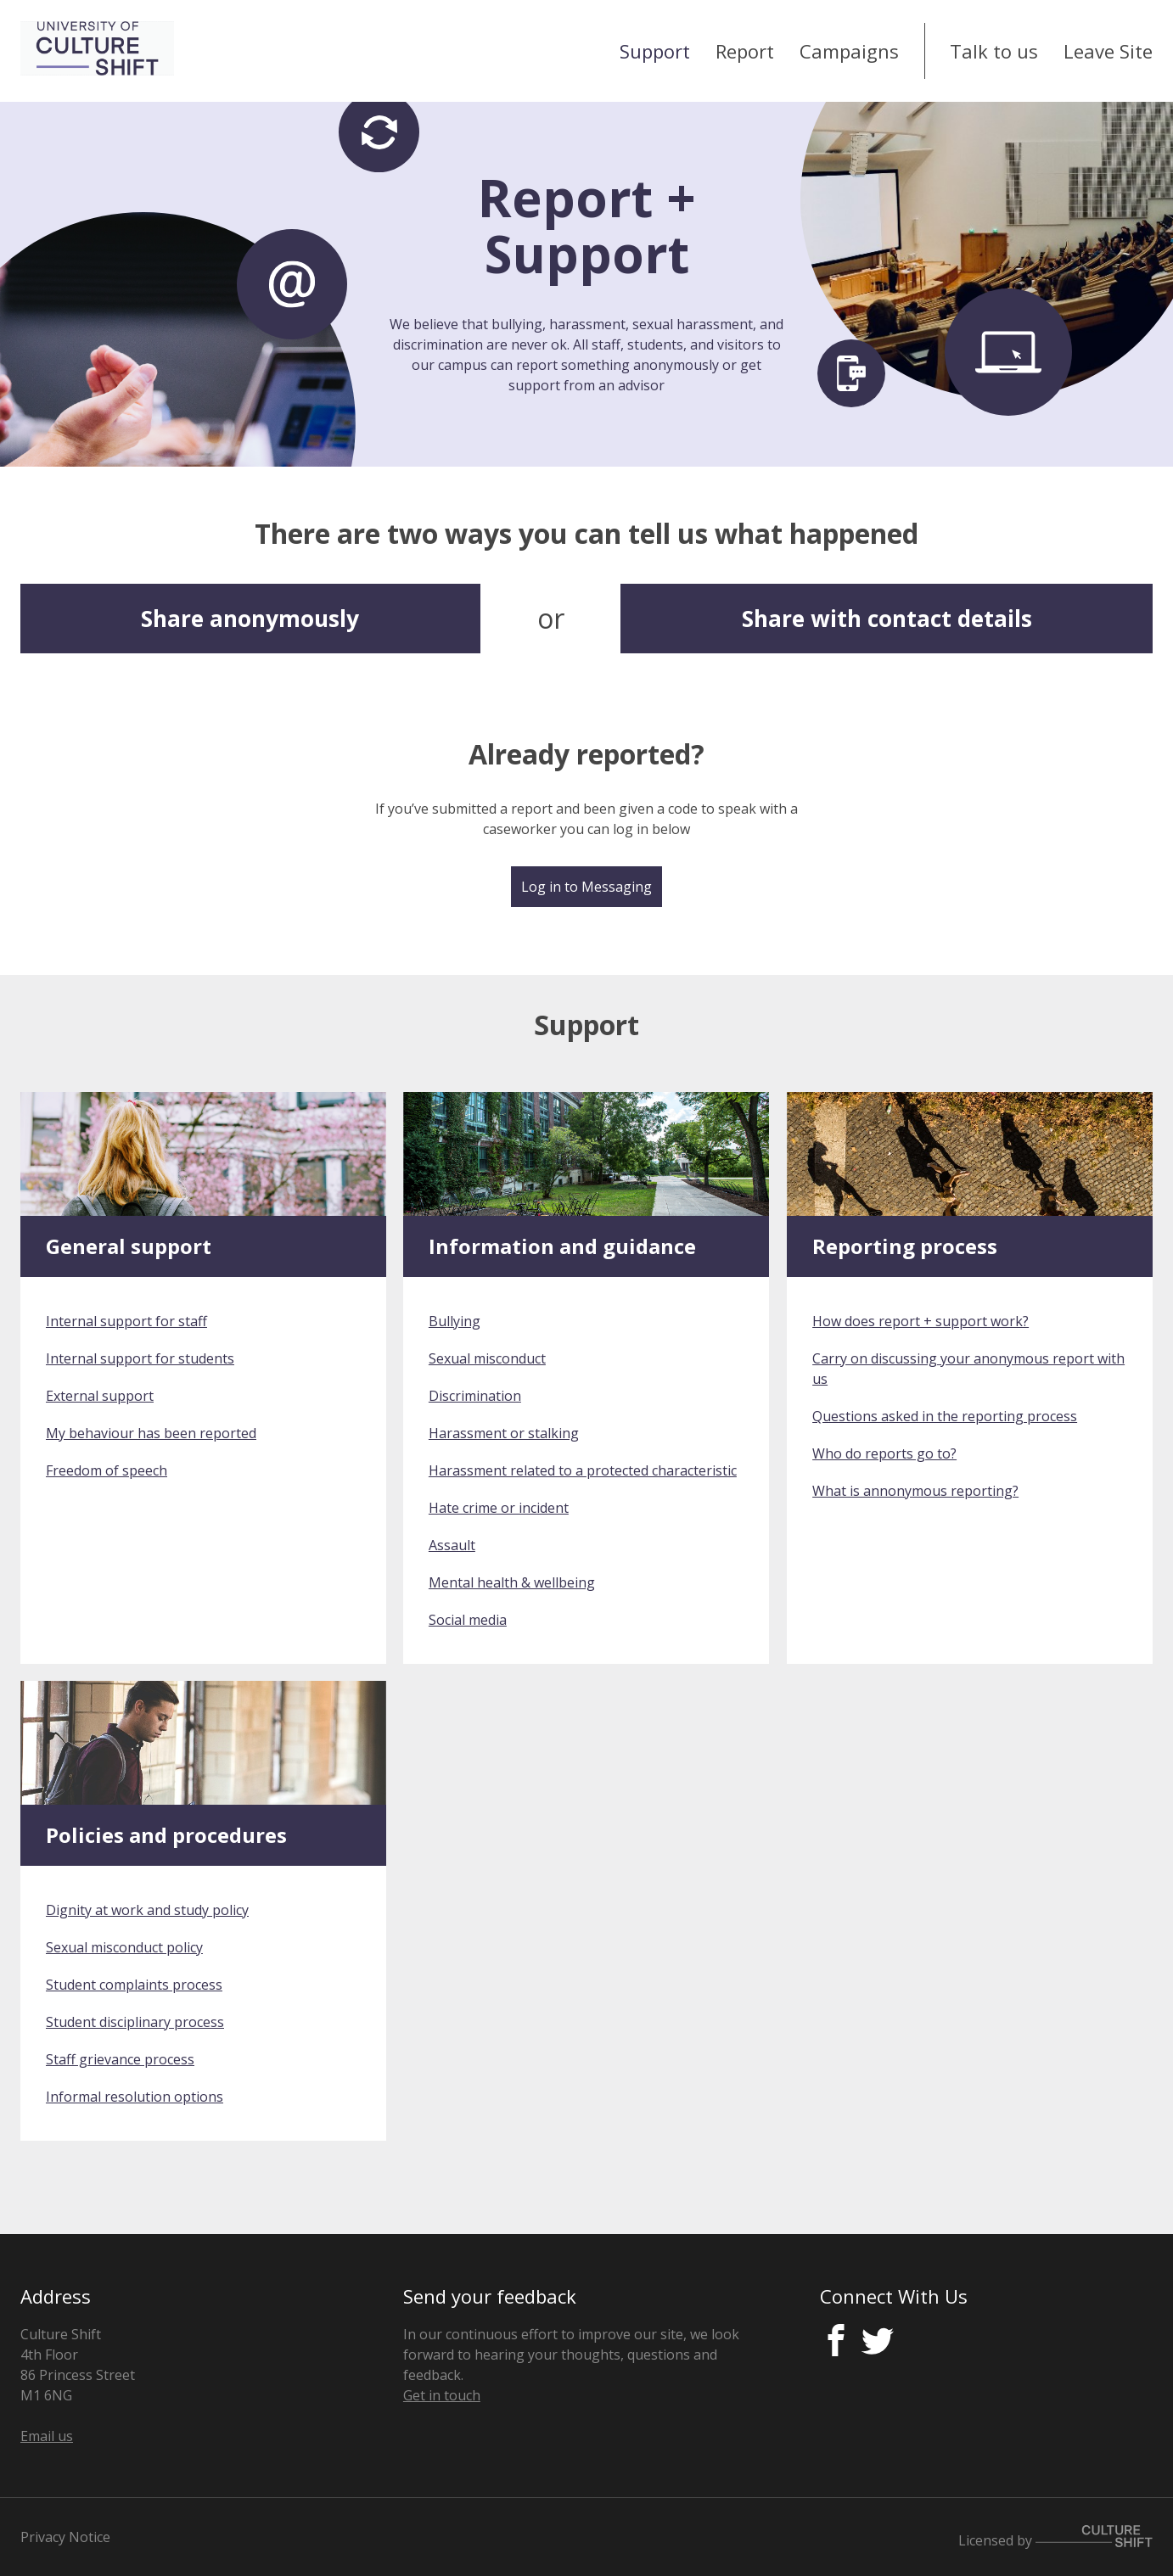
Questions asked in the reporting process (944, 1416)
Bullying (454, 1321)
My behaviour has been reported (151, 1433)
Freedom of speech (106, 1470)
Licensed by (1055, 2537)
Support (655, 51)
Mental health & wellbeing (512, 1582)
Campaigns (849, 51)
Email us (46, 2436)
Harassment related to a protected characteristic (583, 1470)
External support (100, 1395)
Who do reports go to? (884, 1453)
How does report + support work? (920, 1321)
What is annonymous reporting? (915, 1490)
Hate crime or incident (499, 1507)
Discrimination (475, 1395)
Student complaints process (134, 1984)
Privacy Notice (65, 2537)
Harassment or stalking (504, 1433)
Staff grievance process (120, 2059)
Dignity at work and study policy (147, 1910)
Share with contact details (887, 618)
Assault (452, 1545)
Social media (468, 1619)
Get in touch (441, 2395)
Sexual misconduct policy (124, 1947)
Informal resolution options (134, 2096)
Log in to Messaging (586, 886)
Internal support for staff (126, 1321)
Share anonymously (250, 618)
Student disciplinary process (135, 2022)
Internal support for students (140, 1358)
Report (745, 51)
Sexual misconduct (487, 1358)
